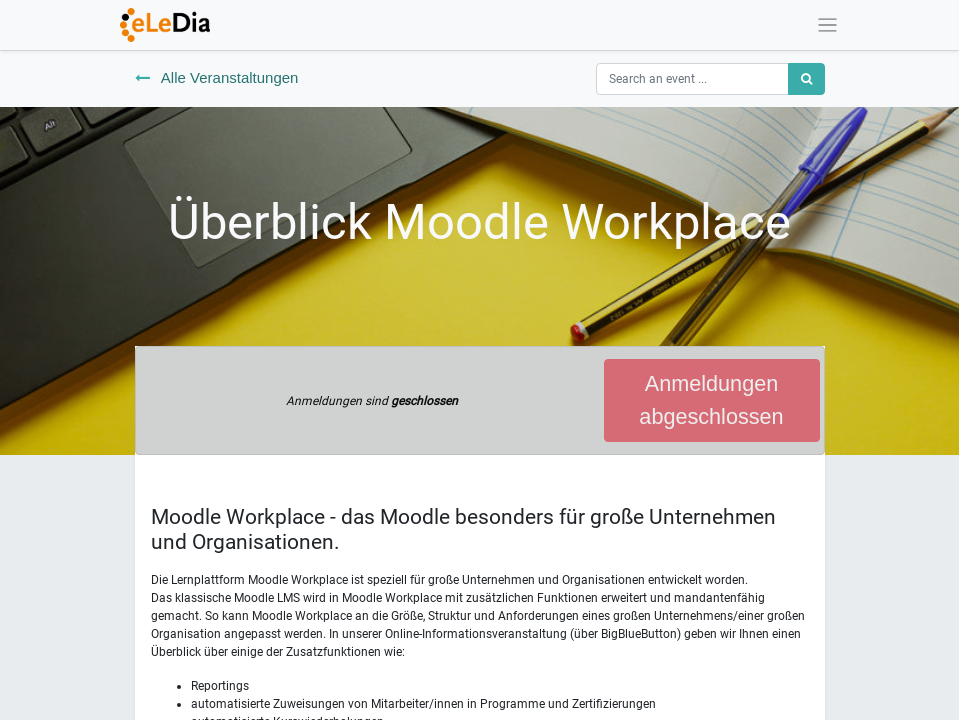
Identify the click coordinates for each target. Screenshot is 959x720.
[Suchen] (806, 79)
